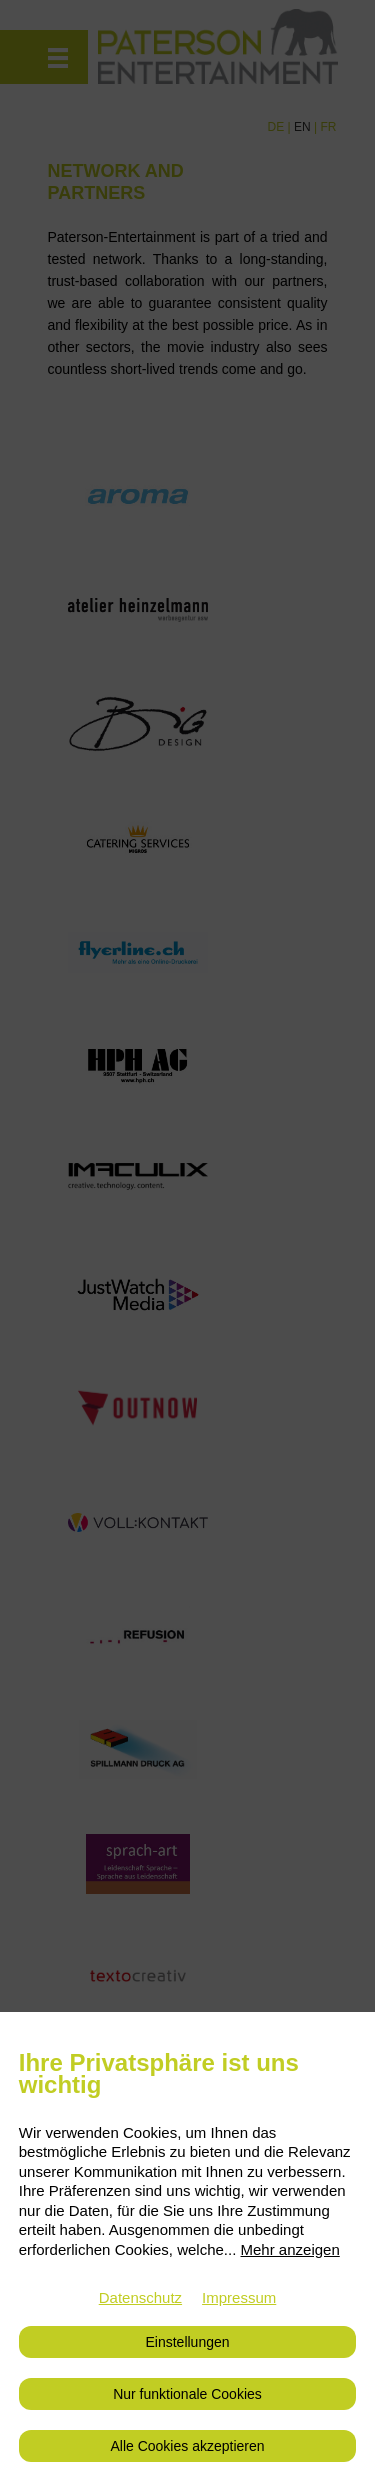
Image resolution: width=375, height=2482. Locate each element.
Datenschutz (140, 2297)
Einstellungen (187, 2342)
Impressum (239, 2297)
